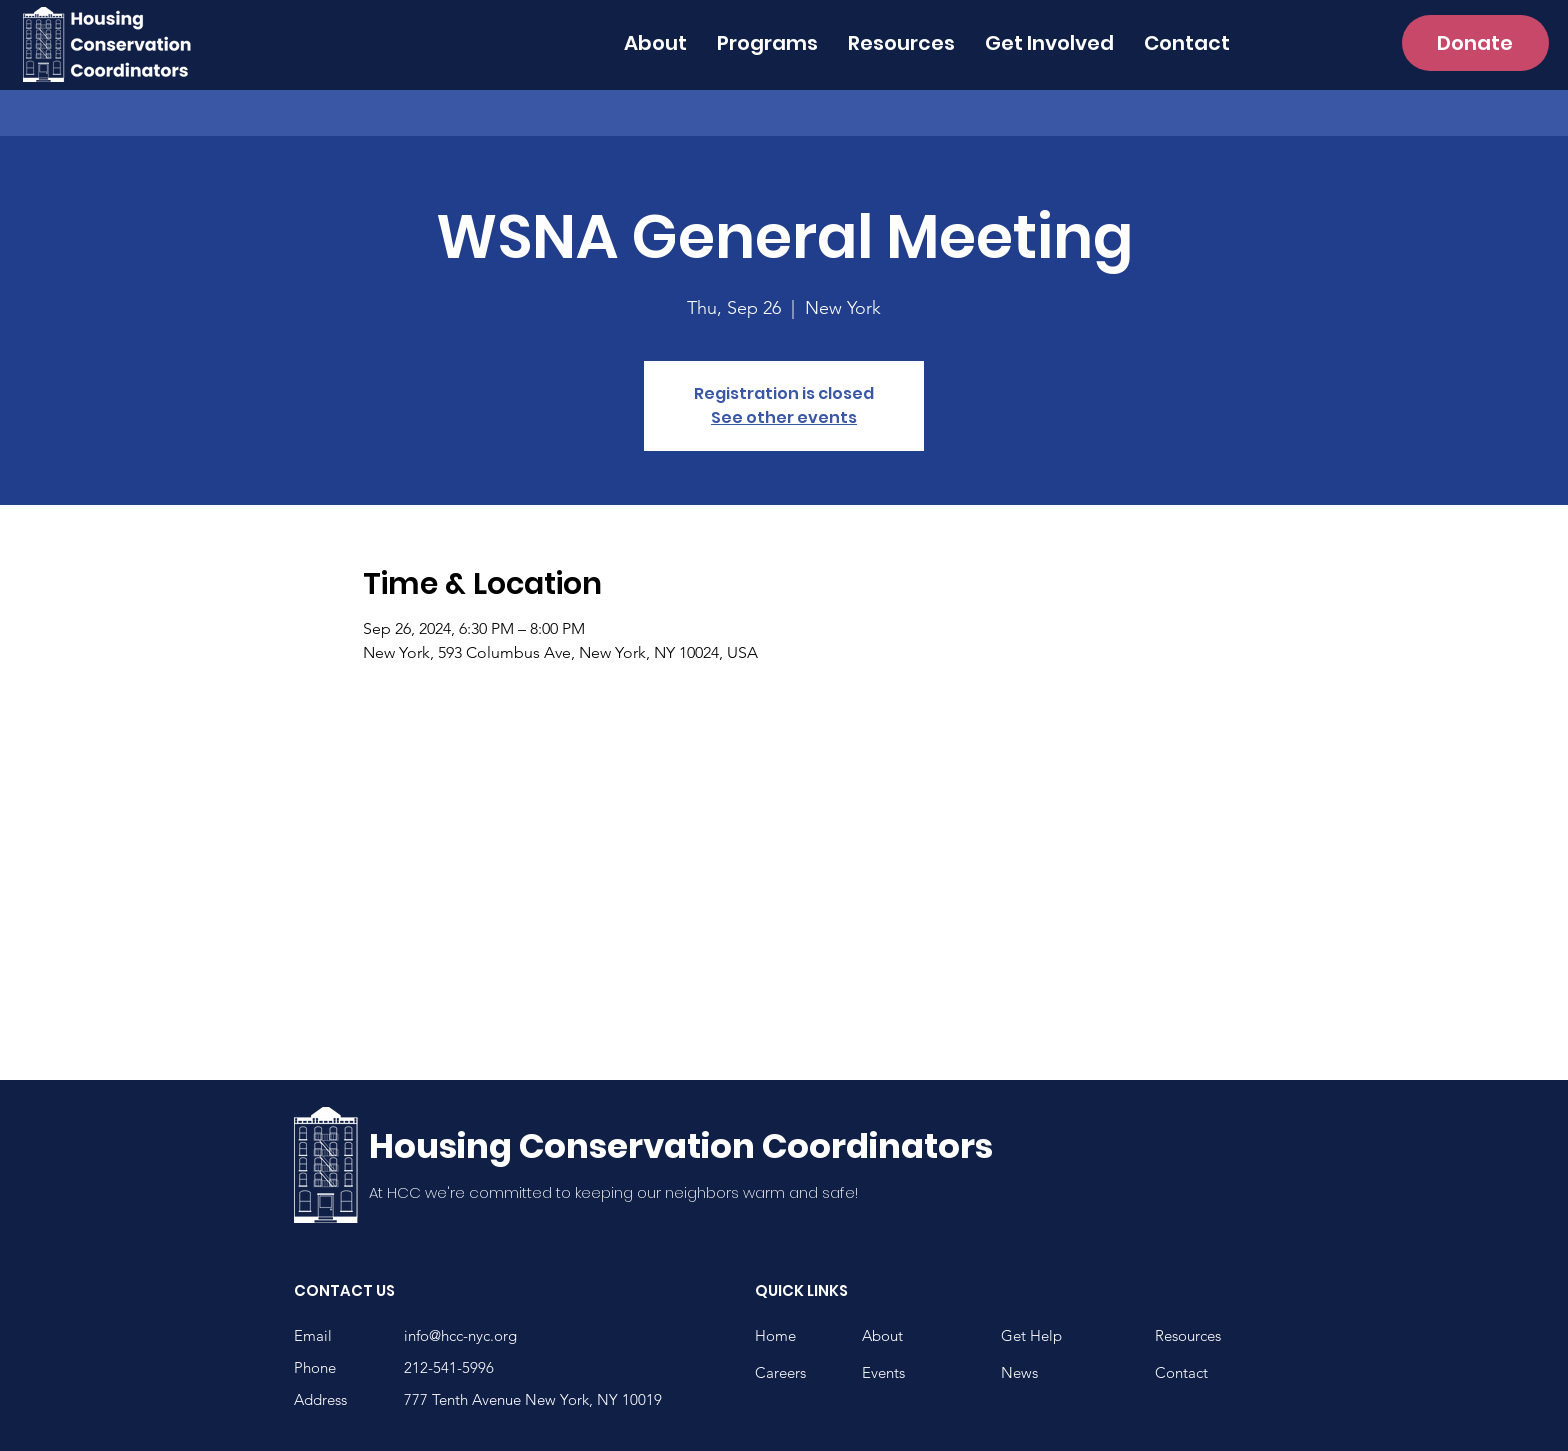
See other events (784, 417)
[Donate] (1475, 43)
